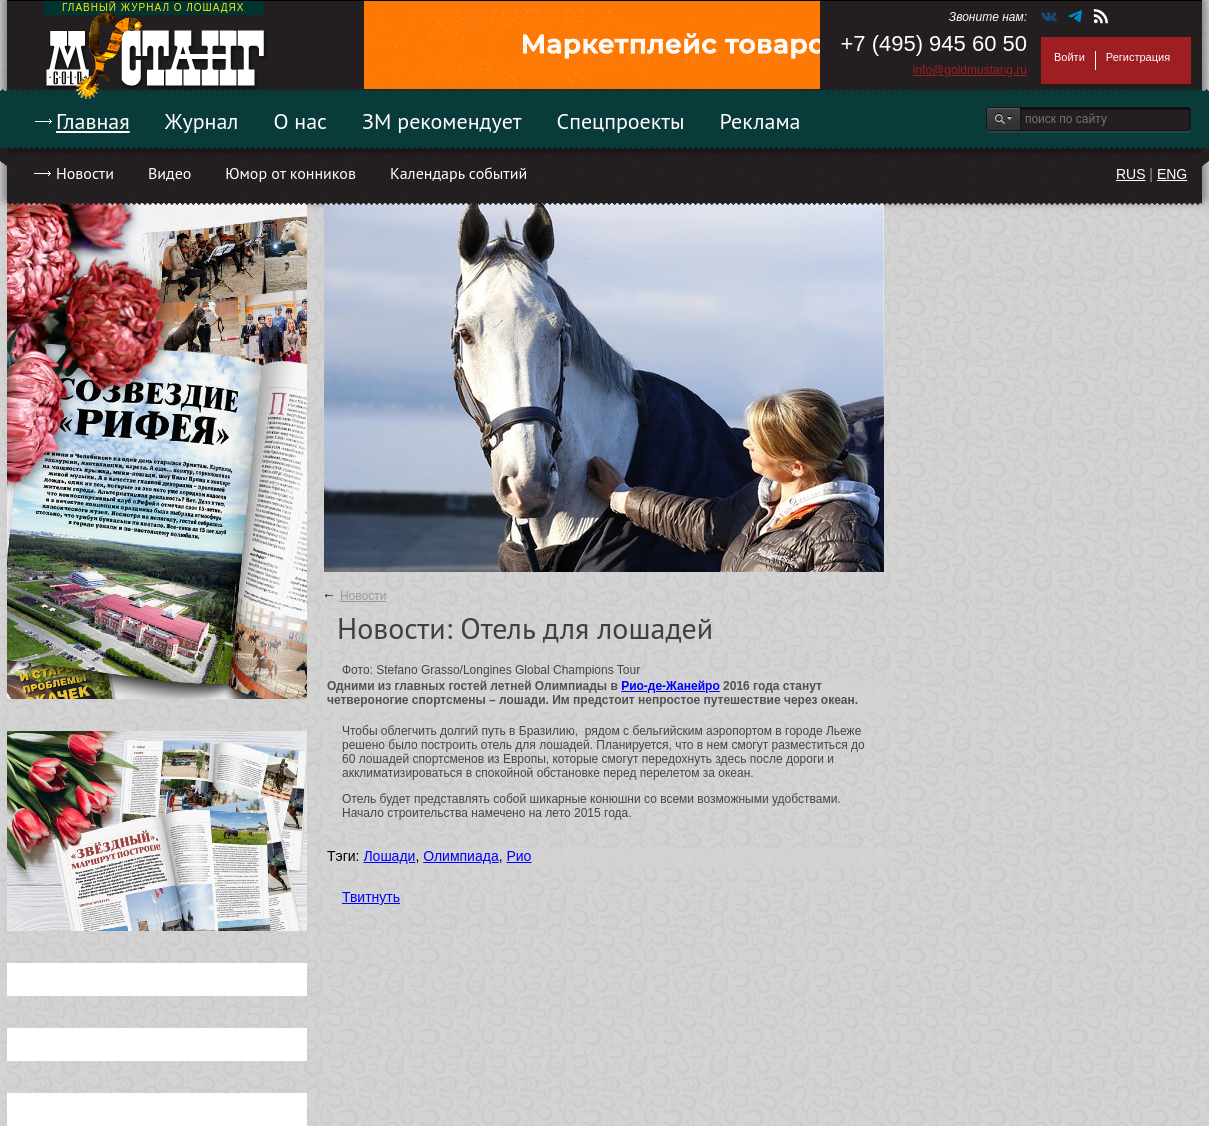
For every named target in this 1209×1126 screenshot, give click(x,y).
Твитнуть (371, 897)
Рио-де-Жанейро (670, 686)
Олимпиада (461, 856)
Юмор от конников (290, 173)
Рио (518, 856)
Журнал (202, 121)
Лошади (389, 856)
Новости (85, 173)
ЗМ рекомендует (442, 121)
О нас (300, 121)
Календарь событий (458, 173)
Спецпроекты (621, 121)
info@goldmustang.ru (970, 70)
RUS (1131, 174)
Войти (1069, 57)
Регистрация (1138, 57)
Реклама (760, 121)
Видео (169, 173)
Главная (93, 121)
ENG (1172, 174)
